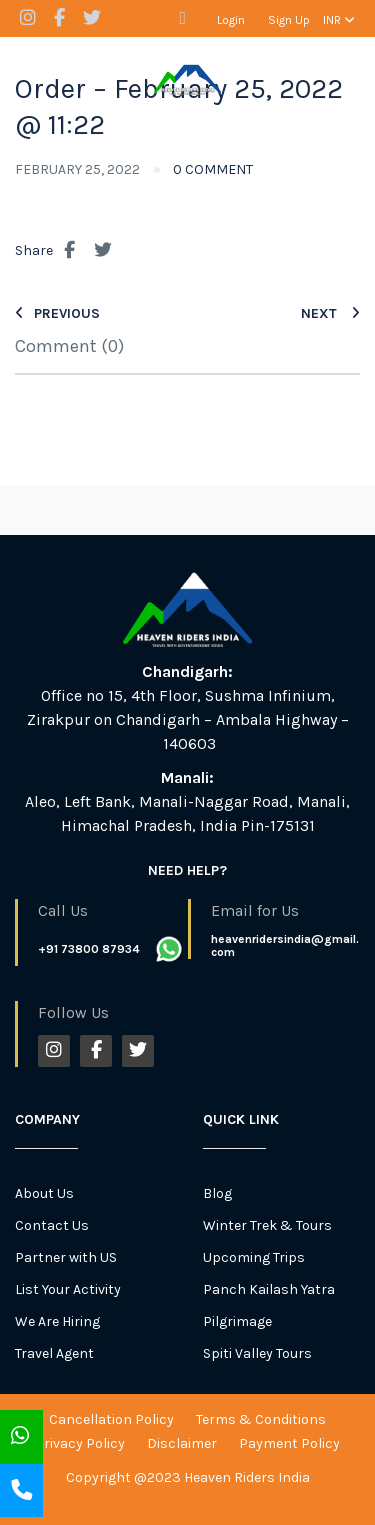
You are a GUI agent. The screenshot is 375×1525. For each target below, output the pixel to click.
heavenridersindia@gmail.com (285, 945)
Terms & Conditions (261, 1419)
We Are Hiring (57, 1321)
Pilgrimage (237, 1321)
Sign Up (289, 20)
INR (339, 20)
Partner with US (66, 1257)
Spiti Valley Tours (257, 1353)
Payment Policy (289, 1443)
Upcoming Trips (254, 1257)
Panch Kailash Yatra (269, 1289)
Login (231, 20)
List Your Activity (68, 1289)
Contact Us (52, 1225)
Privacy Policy (80, 1443)
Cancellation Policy (111, 1419)
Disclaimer (182, 1443)
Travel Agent (54, 1353)
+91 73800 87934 (89, 949)
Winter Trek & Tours (267, 1225)
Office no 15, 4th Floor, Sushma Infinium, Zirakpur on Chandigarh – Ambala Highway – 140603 (188, 719)
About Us (44, 1193)
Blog (217, 1193)
